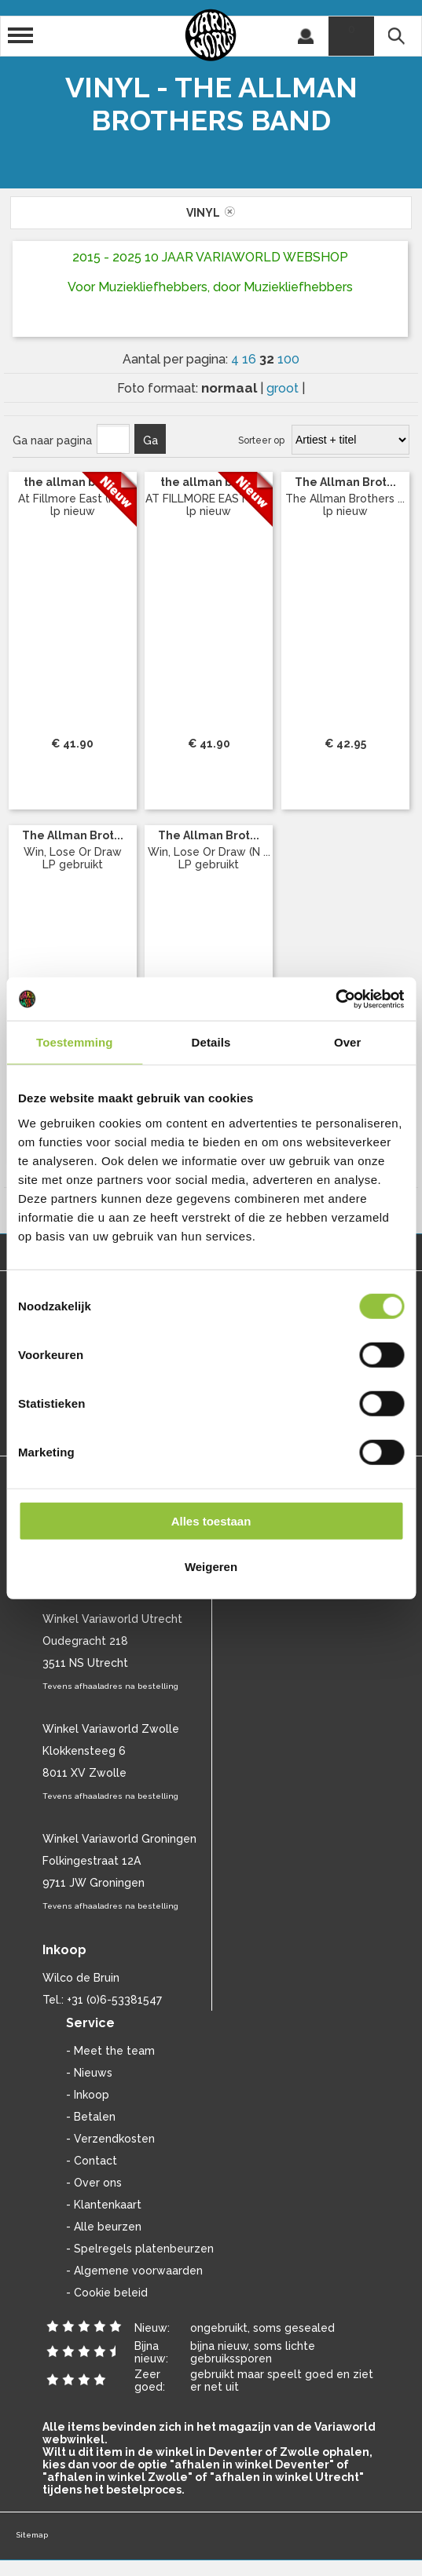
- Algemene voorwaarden (134, 2270)
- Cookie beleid (107, 2292)
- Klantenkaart (103, 2204)
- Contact (91, 2160)
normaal (230, 388)
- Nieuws (89, 2072)
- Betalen (91, 2116)
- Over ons (94, 2182)
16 (250, 359)
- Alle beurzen (103, 2226)
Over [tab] (347, 1042)
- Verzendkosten (110, 2138)
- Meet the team (110, 2050)
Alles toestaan (211, 1520)
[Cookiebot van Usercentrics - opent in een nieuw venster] (335, 998)
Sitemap (32, 2534)
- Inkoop (87, 2094)
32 (268, 359)
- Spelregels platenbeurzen (140, 2248)
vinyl (210, 212)
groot (284, 388)
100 (288, 359)
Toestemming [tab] (74, 1042)
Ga (150, 440)
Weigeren (211, 1566)
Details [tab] (211, 1042)
